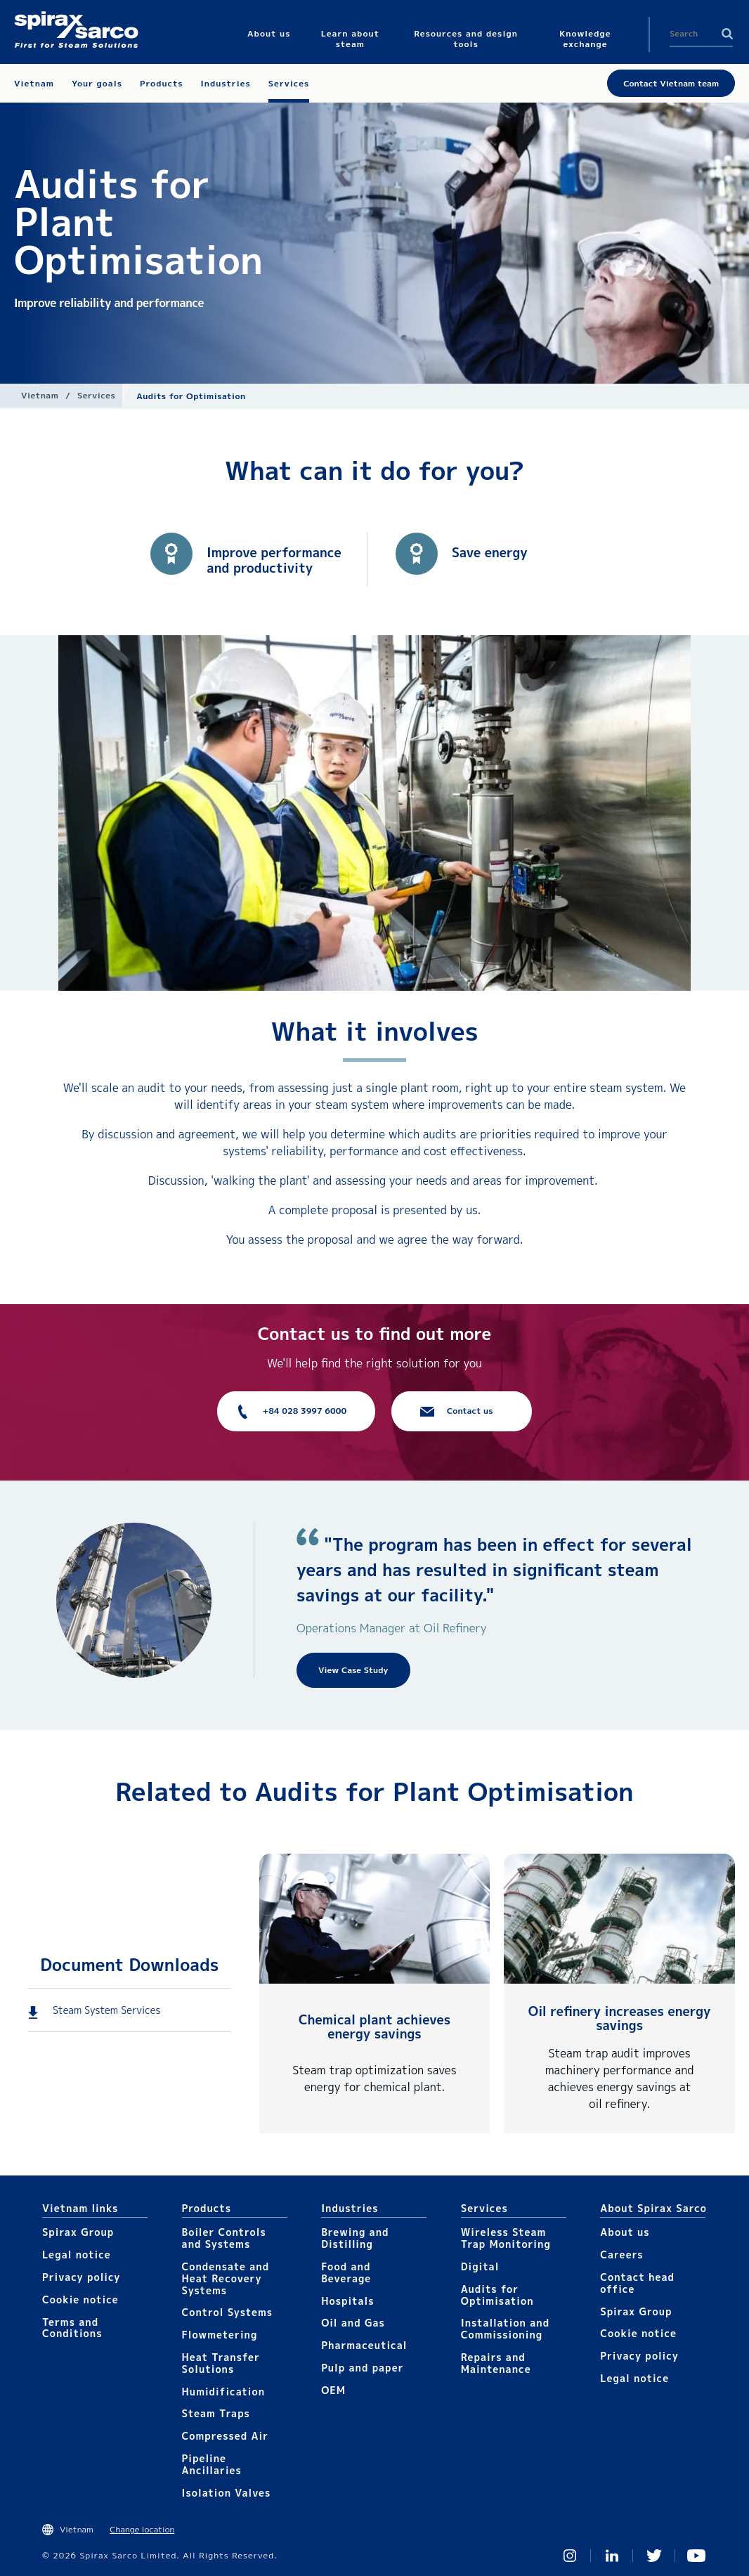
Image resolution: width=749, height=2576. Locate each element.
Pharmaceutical (364, 2345)
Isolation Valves (226, 2492)
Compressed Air (225, 2435)
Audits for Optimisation (497, 2295)
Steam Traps (216, 2413)
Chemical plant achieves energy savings (374, 2027)
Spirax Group (78, 2232)
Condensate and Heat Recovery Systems (226, 2278)
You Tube (696, 2555)
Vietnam (39, 395)
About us (624, 2232)
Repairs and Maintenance (496, 2363)
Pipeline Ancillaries (212, 2464)
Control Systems (227, 2312)
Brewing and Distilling (355, 2238)
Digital (480, 2266)
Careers (621, 2254)
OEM (333, 2390)
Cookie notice (80, 2299)
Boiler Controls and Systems (224, 2238)
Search (727, 33)
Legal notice (76, 2254)
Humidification (223, 2391)
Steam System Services (106, 2010)
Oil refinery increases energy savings (619, 2018)
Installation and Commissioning (505, 2328)
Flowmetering (220, 2334)
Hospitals (347, 2301)
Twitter (654, 2555)
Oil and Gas (353, 2322)
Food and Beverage (346, 2272)
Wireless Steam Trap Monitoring (506, 2238)
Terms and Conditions (72, 2328)
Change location (142, 2529)
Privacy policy (81, 2277)
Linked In (612, 2555)
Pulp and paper (362, 2367)
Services (96, 395)
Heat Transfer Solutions (221, 2363)
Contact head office (637, 2283)
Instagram (569, 2555)
